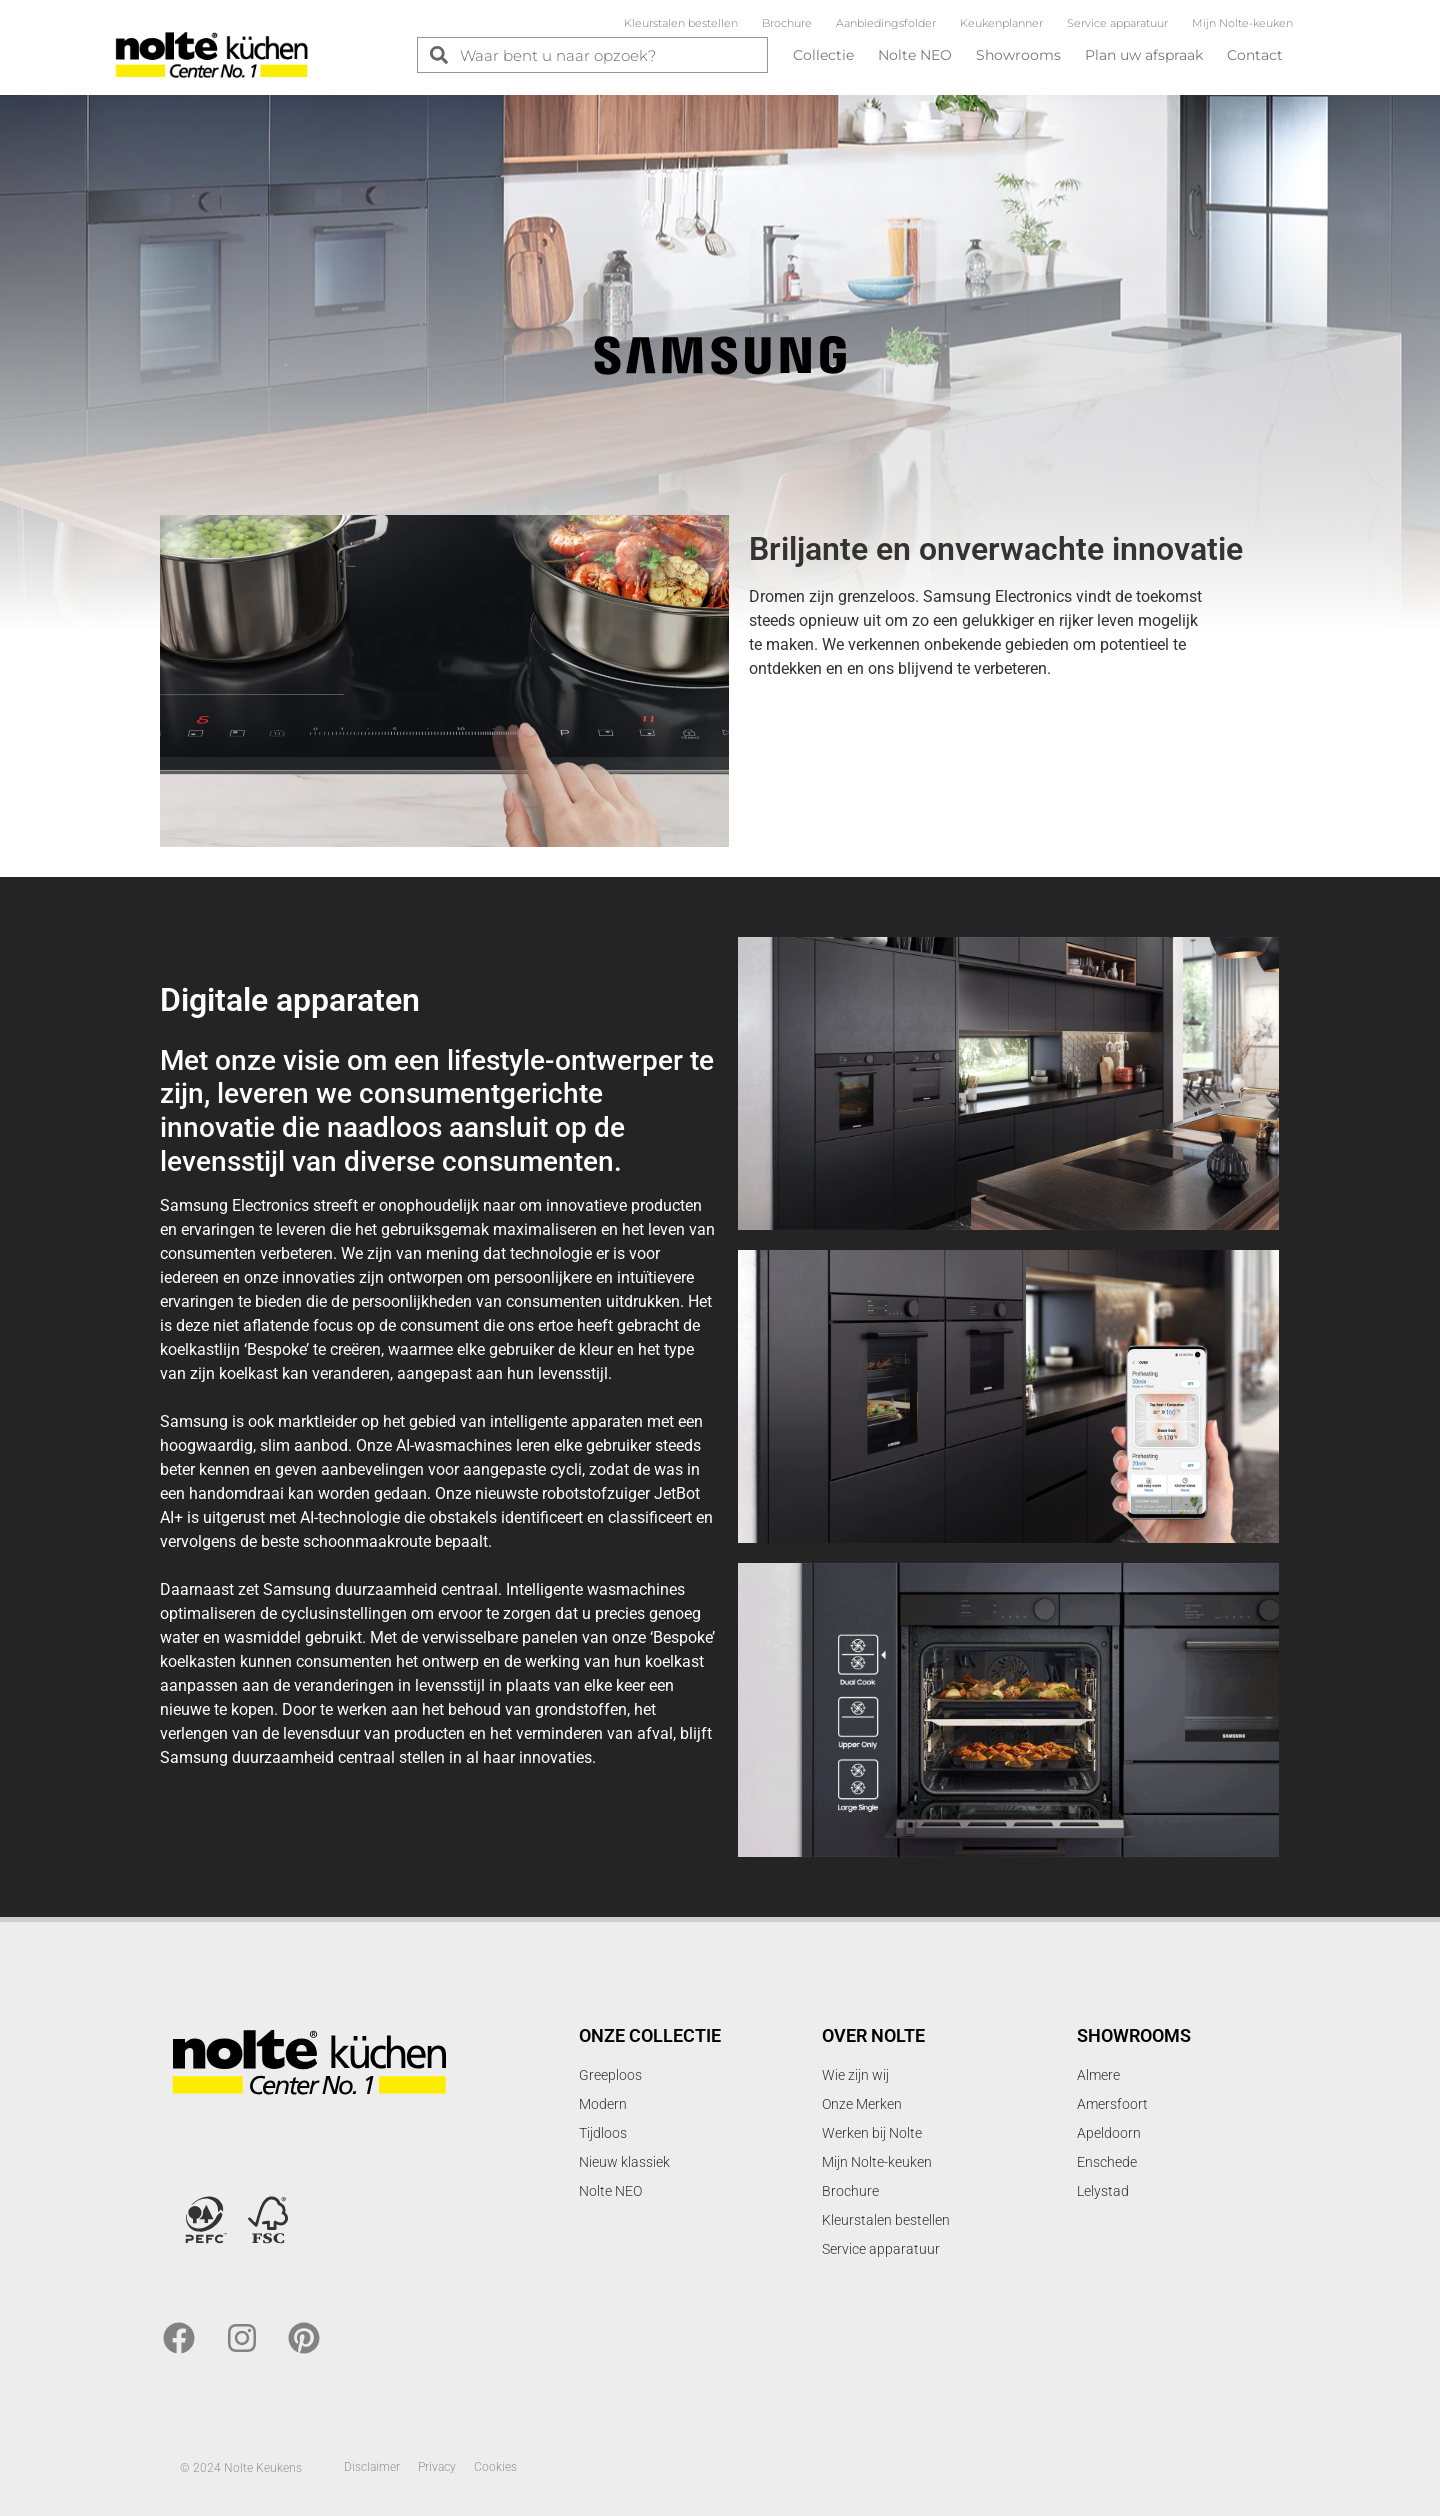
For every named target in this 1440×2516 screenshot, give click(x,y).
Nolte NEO (915, 55)
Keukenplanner (1001, 23)
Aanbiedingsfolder (886, 23)
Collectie (823, 55)
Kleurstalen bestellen (681, 23)
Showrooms (1018, 55)
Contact (1255, 55)
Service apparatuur (1117, 23)
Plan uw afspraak (1144, 55)
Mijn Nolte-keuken (1242, 23)
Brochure (787, 23)
